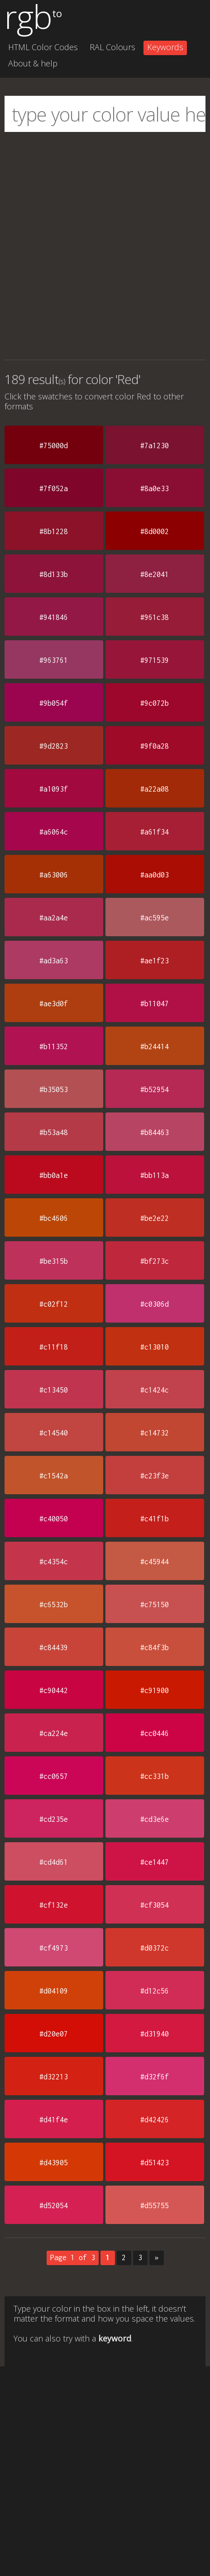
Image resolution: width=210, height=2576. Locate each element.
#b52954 (154, 1089)
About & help (32, 63)
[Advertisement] (105, 246)
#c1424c (154, 1390)
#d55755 (154, 2205)
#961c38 (154, 617)
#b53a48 (53, 1132)
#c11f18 (53, 1347)
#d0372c (154, 1948)
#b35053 (53, 1089)
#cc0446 (154, 1733)
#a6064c (53, 832)
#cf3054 (154, 1905)
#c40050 (53, 1519)
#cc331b (154, 1776)
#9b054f (53, 703)
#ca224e (53, 1733)
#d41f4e (53, 2120)
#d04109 (53, 1991)
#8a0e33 (154, 488)
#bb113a (154, 1175)
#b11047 (154, 1003)
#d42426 (154, 2120)
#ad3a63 (53, 961)
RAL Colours (112, 47)
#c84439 (53, 1647)
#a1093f (53, 789)
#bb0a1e (53, 1175)
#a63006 (53, 875)
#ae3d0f (53, 1003)
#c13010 (154, 1347)
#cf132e (53, 1905)
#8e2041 (154, 574)
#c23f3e (154, 1476)
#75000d (53, 445)
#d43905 (53, 2162)
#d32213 (53, 2077)
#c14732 (154, 1433)
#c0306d (154, 1304)
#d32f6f (154, 2077)
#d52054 (53, 2205)
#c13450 (53, 1390)
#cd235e (53, 1819)
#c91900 (154, 1690)
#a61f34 (154, 832)
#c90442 (53, 1690)
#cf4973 (53, 1948)
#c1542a (53, 1476)
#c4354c (53, 1562)
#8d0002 (154, 531)
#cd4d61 (53, 1862)
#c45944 (154, 1562)
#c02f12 (53, 1304)
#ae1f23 (154, 961)
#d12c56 (154, 1991)
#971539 (154, 660)
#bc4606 (53, 1218)
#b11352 (53, 1046)
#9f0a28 (154, 746)
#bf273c (154, 1261)
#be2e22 (154, 1218)
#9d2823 (53, 746)
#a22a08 (154, 789)
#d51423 (154, 2162)
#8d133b (53, 574)
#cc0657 (53, 1776)
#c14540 (53, 1433)
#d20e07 (53, 2034)
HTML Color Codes (43, 47)
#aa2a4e (53, 918)
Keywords (165, 47)
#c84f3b (154, 1647)
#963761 (53, 660)
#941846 (53, 617)
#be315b (53, 1261)
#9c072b (154, 703)
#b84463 (154, 1132)
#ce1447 (154, 1862)
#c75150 (154, 1604)
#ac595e (154, 918)
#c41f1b (154, 1519)
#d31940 (154, 2034)
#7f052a (53, 488)
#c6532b (53, 1604)
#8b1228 (53, 531)
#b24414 (154, 1046)
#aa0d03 (154, 875)
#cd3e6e (154, 1819)
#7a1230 (154, 445)
